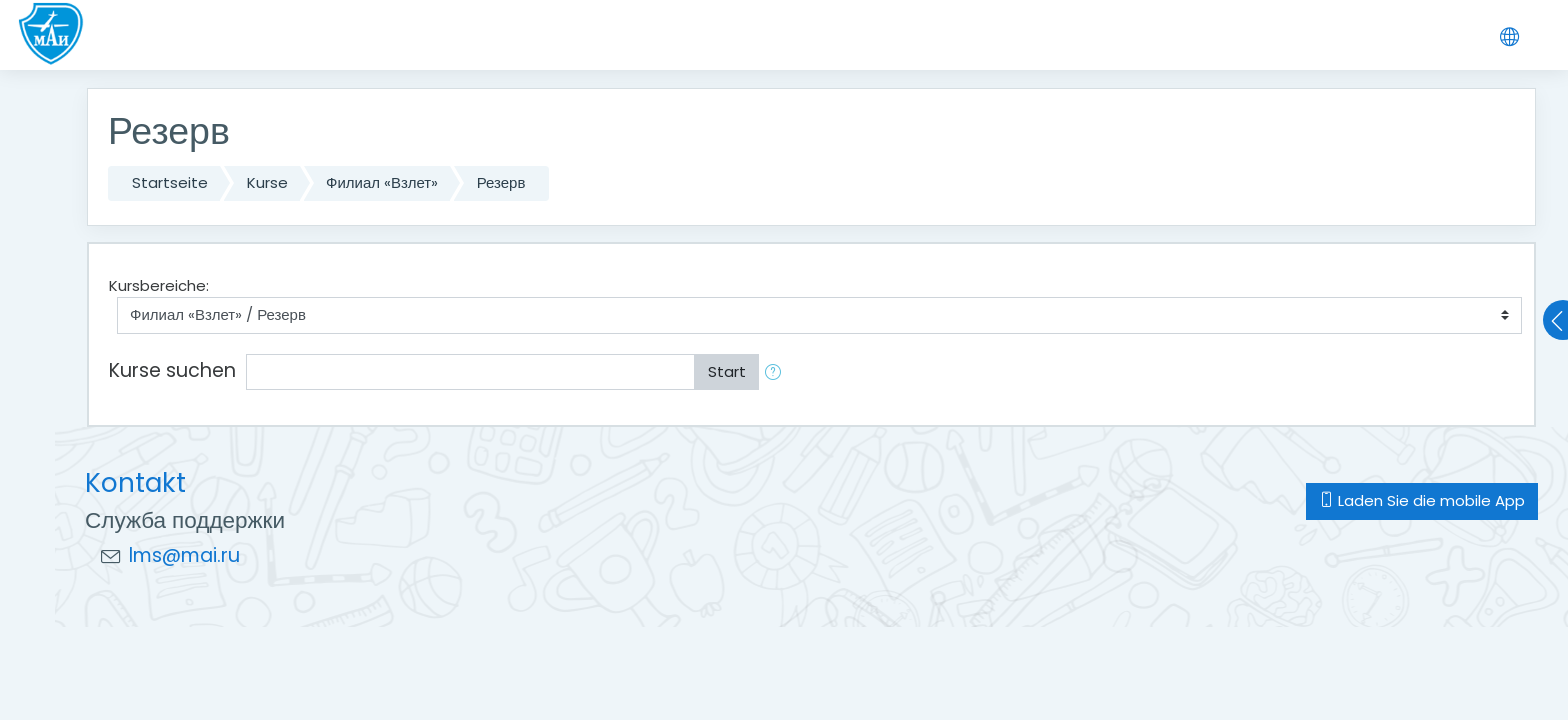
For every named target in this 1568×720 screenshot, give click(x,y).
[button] (777, 372)
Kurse (267, 182)
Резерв (501, 182)
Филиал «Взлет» (382, 182)
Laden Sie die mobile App (1422, 500)
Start (727, 371)
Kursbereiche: (159, 285)
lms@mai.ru (184, 555)
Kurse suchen (172, 370)
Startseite (170, 182)
